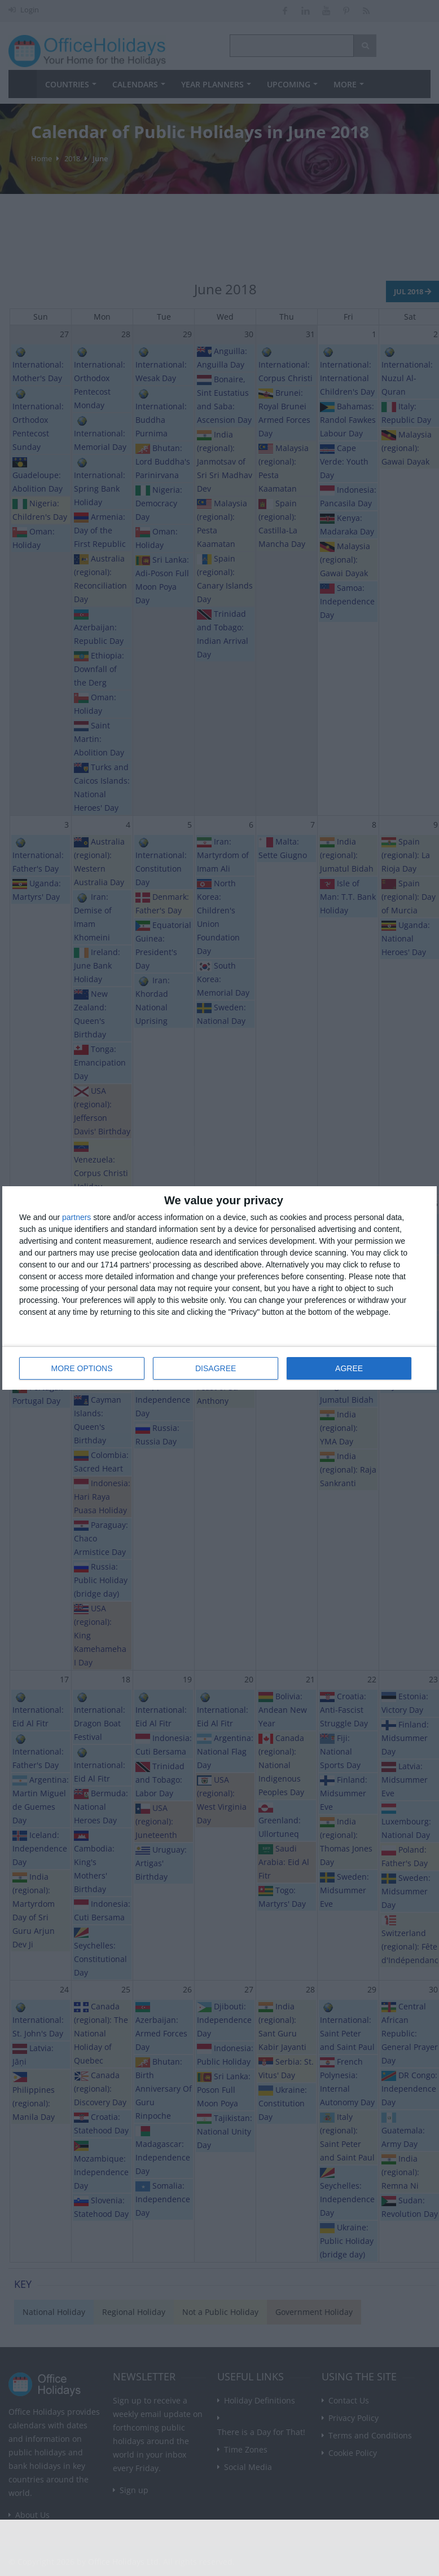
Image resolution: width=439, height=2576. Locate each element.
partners (76, 1217)
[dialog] (219, 1288)
